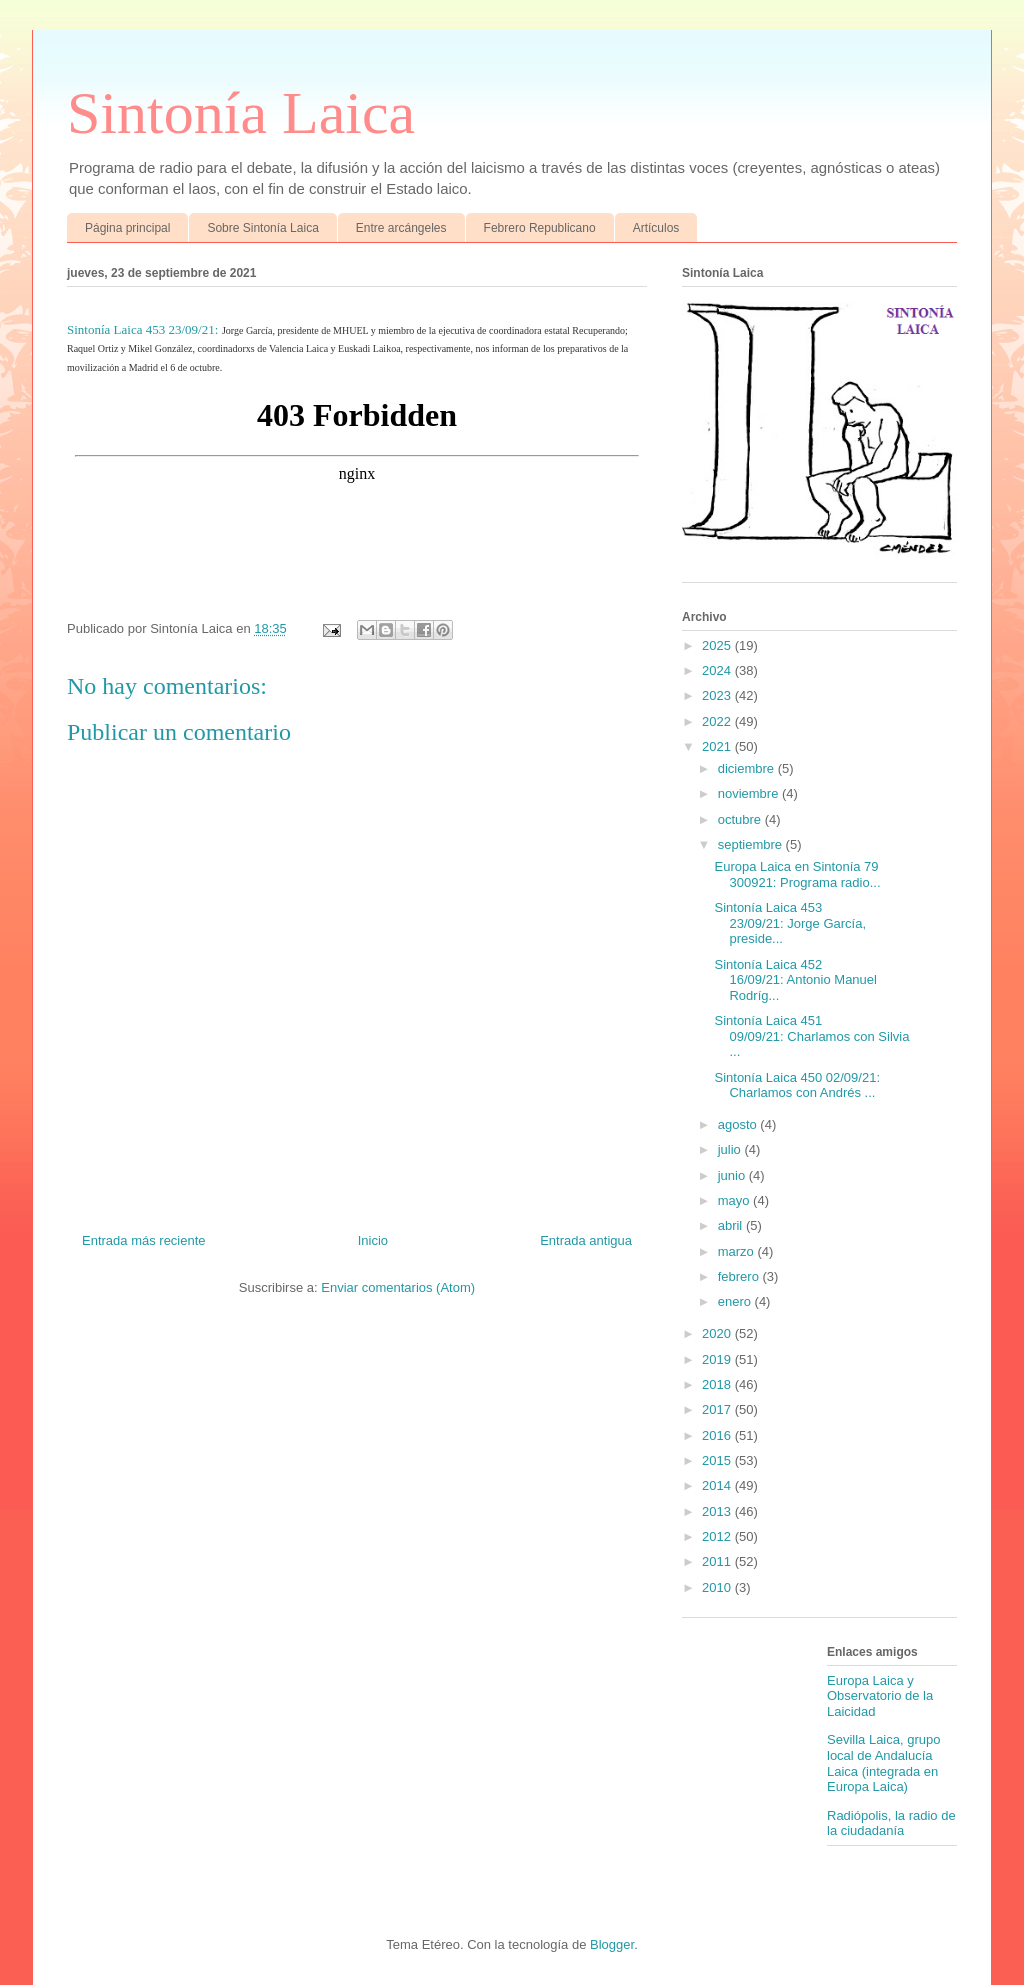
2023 (718, 695)
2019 (718, 1359)
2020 (718, 1333)
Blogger (612, 1944)
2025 (718, 645)
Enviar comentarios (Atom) (398, 1287)
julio (731, 1149)
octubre (741, 819)
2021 (718, 746)
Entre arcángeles (401, 228)
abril (732, 1225)
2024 (718, 670)
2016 (718, 1435)
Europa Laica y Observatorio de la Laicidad (880, 1696)
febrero (740, 1276)
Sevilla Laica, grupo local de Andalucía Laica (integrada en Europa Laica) (883, 1763)
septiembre (752, 844)
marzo (738, 1251)
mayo (735, 1200)
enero (736, 1301)
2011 (718, 1561)
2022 (718, 721)
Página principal (127, 228)
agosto (739, 1124)
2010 (718, 1587)
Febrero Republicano (540, 228)
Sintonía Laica (241, 113)
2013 (718, 1511)
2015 (718, 1460)
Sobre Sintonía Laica (262, 228)
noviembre (750, 793)
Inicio (373, 1240)
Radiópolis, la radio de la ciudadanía (891, 1823)
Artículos (656, 228)
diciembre (748, 768)
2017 (718, 1409)
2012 (718, 1536)
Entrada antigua (586, 1240)
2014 (718, 1485)
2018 (718, 1384)
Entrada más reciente (144, 1240)
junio (733, 1175)
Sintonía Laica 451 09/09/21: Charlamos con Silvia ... (811, 1036)
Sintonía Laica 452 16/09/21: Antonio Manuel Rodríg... (795, 980)
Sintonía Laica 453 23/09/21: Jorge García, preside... (790, 923)
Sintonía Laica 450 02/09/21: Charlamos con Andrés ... (797, 1085)
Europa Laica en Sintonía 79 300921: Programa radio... (797, 874)
